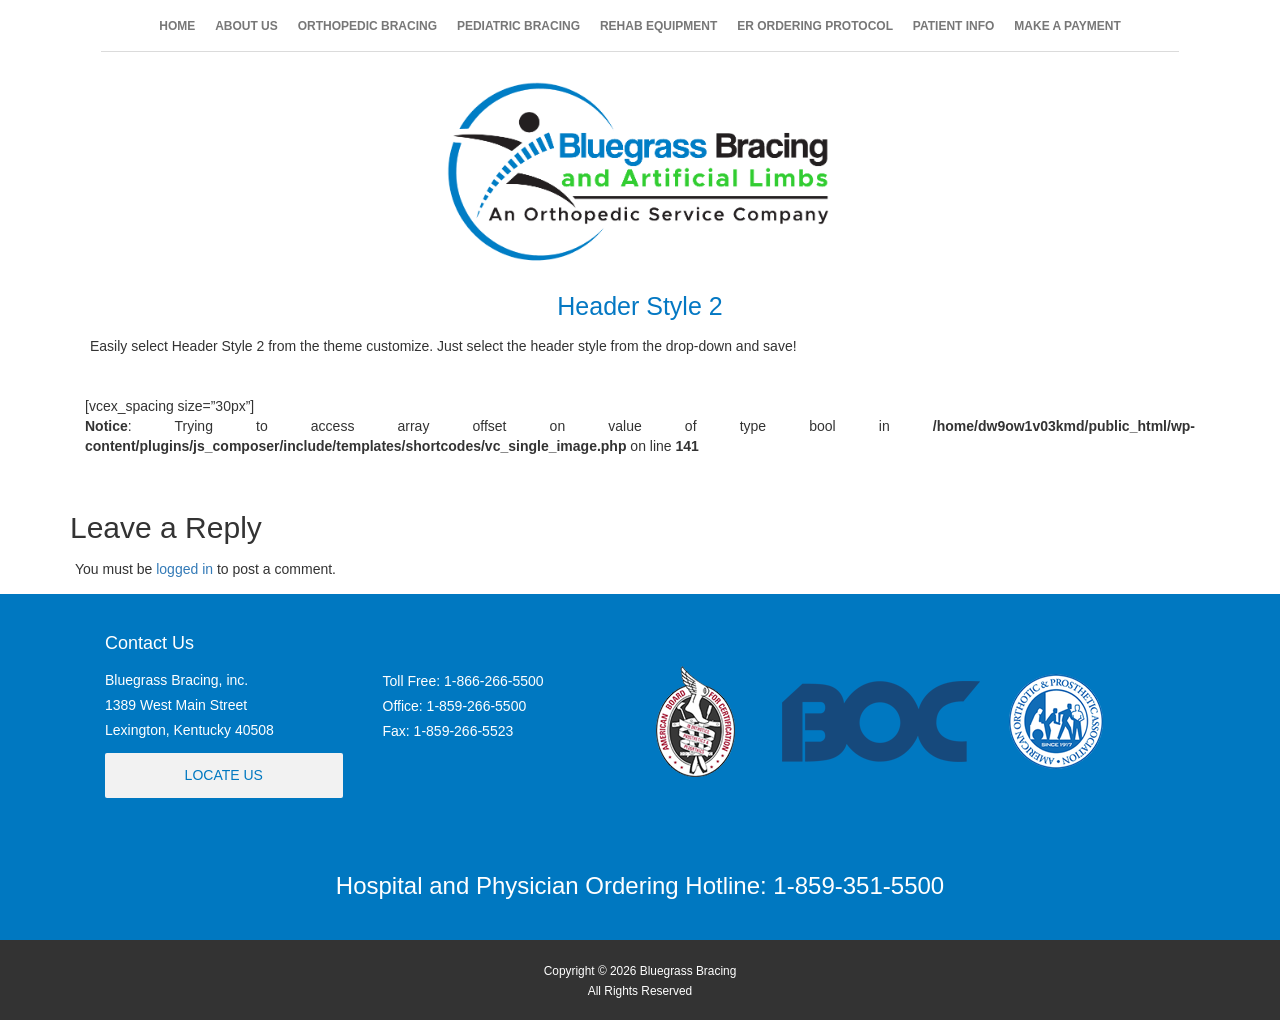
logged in (184, 569)
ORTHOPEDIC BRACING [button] (367, 26)
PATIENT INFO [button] (954, 26)
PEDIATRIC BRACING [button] (518, 26)
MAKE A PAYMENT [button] (1067, 26)
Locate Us (224, 775)
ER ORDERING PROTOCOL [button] (815, 26)
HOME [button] (177, 26)
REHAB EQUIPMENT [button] (658, 26)
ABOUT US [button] (246, 26)
